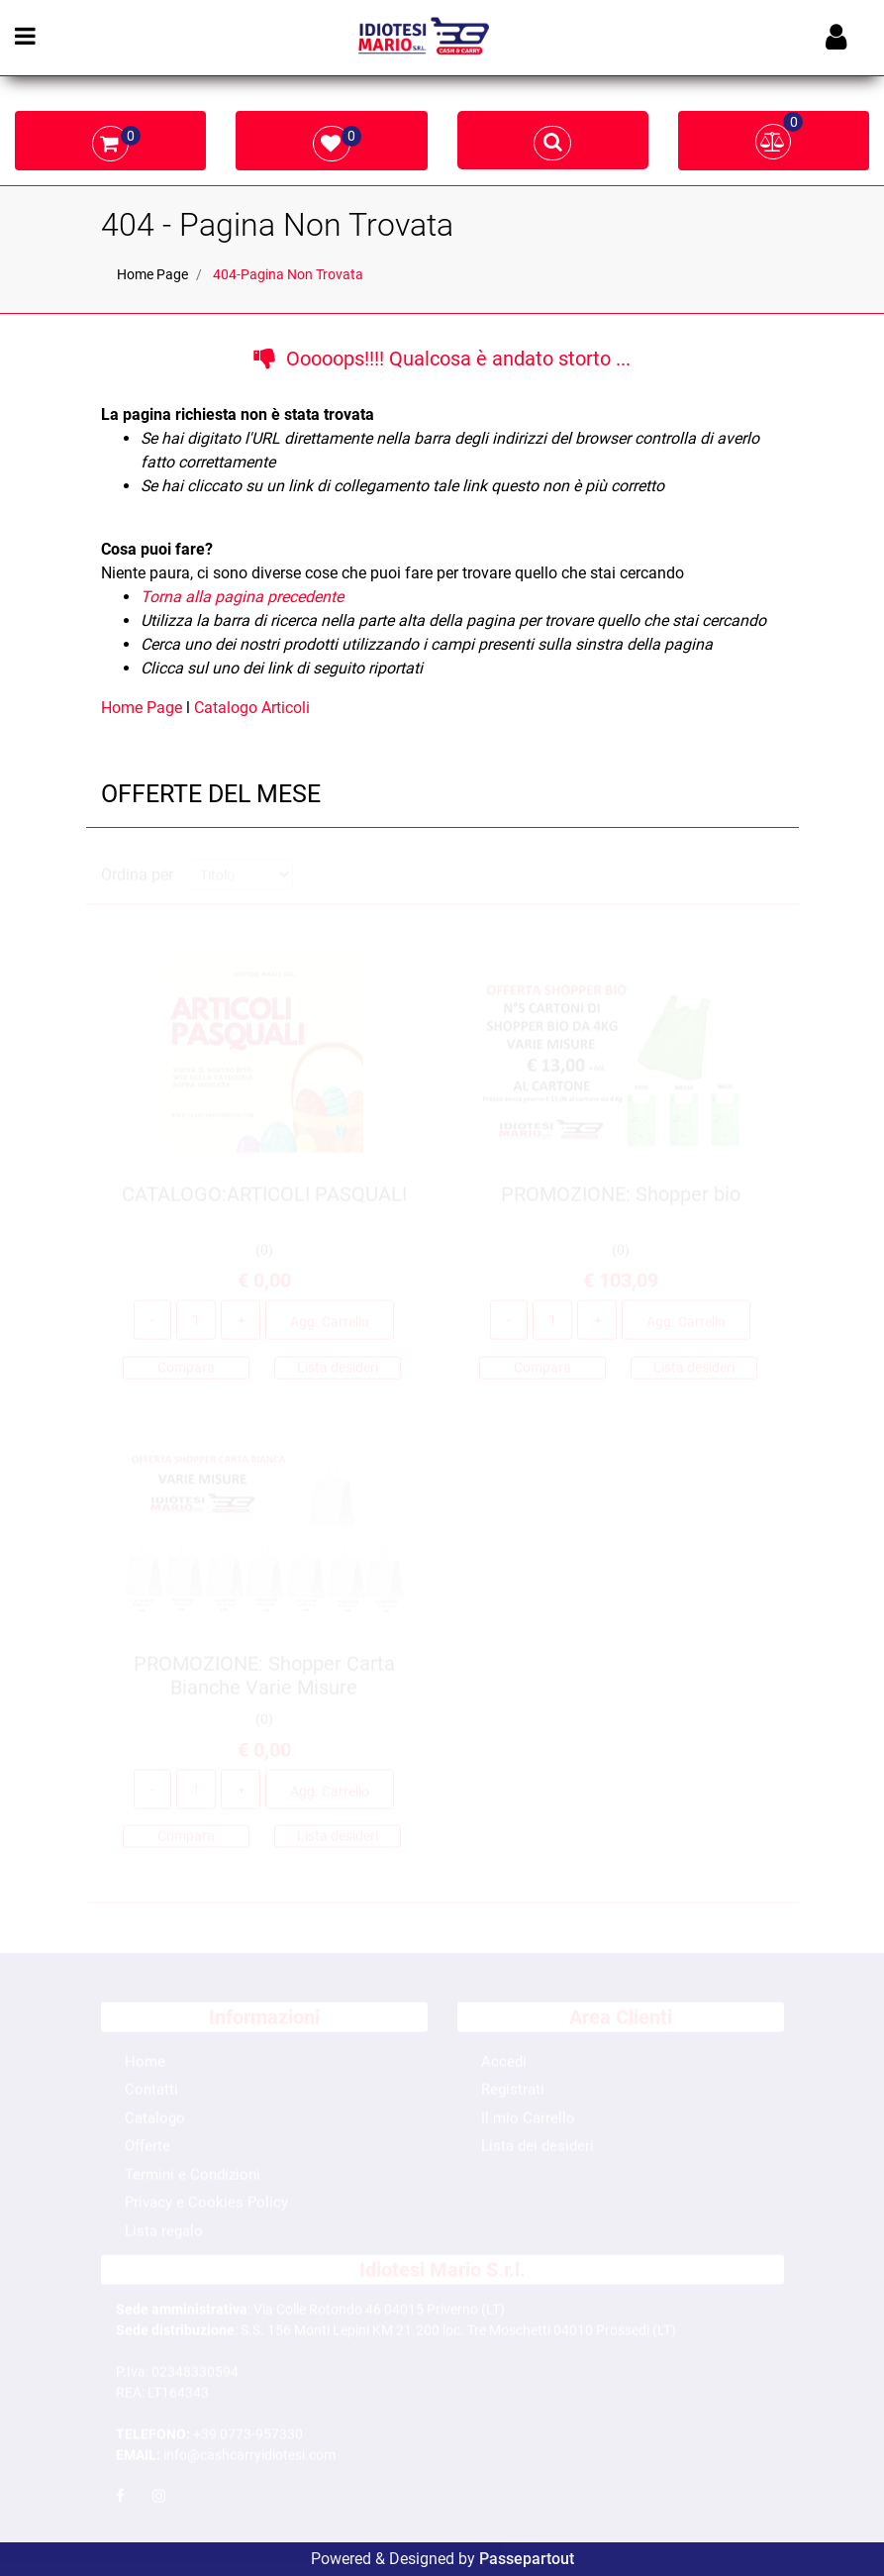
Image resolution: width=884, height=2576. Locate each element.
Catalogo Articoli (252, 707)
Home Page (152, 274)
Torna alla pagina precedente (242, 596)
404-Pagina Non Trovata (288, 274)
